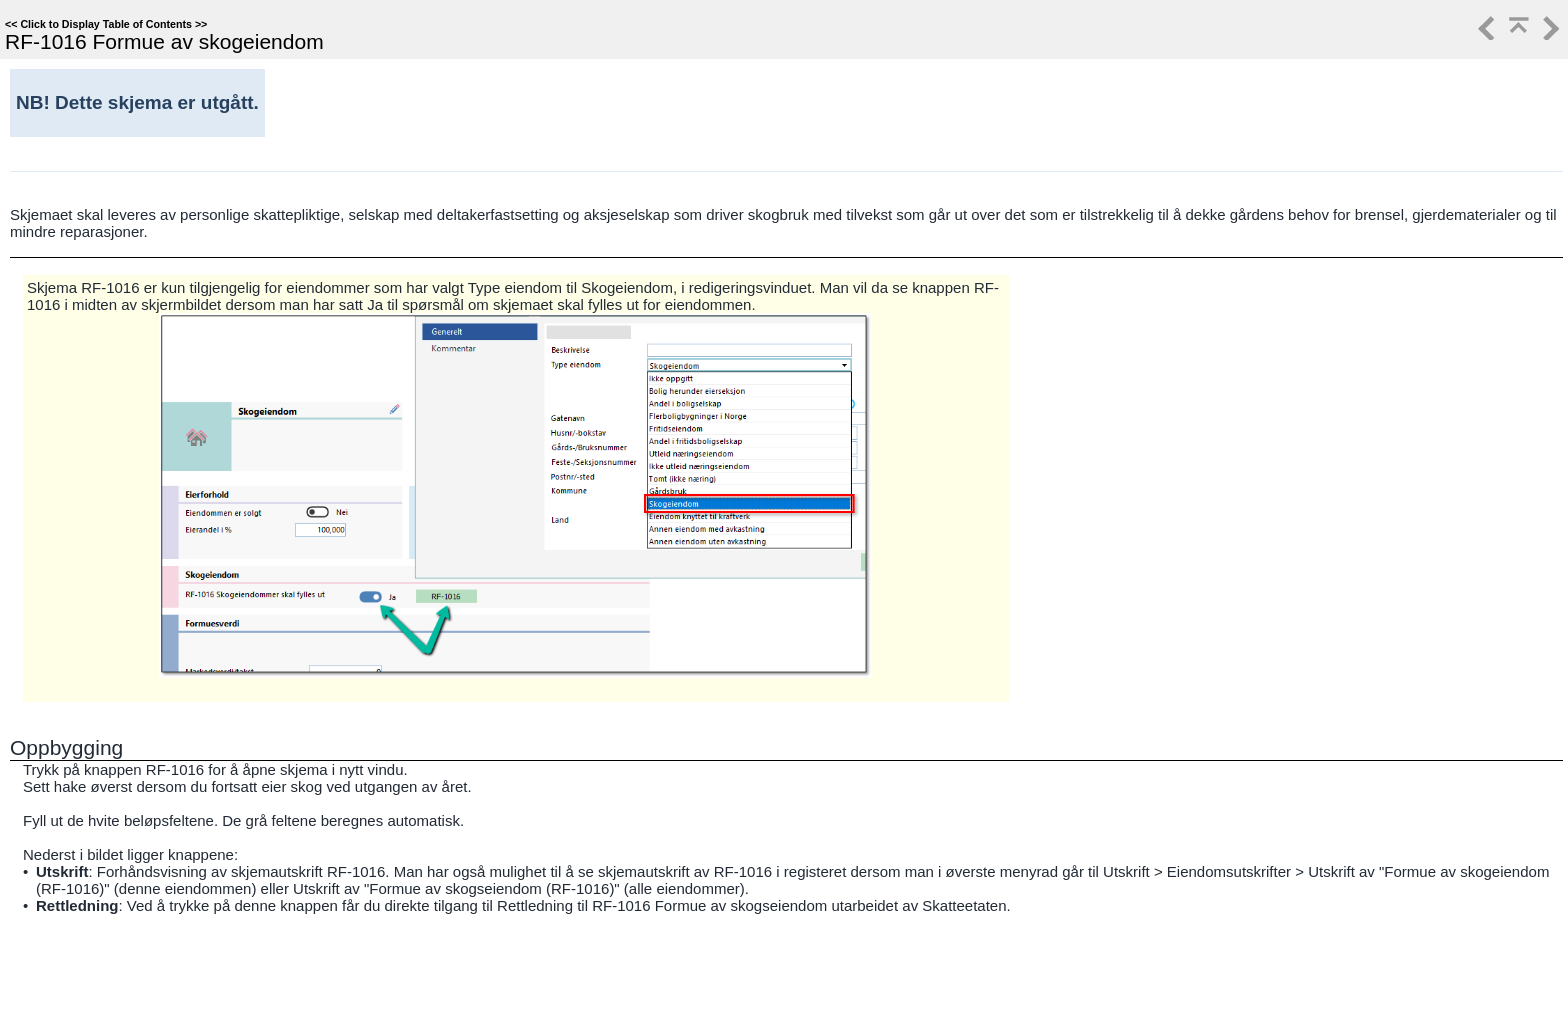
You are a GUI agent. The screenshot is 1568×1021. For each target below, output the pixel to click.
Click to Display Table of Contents (106, 24)
